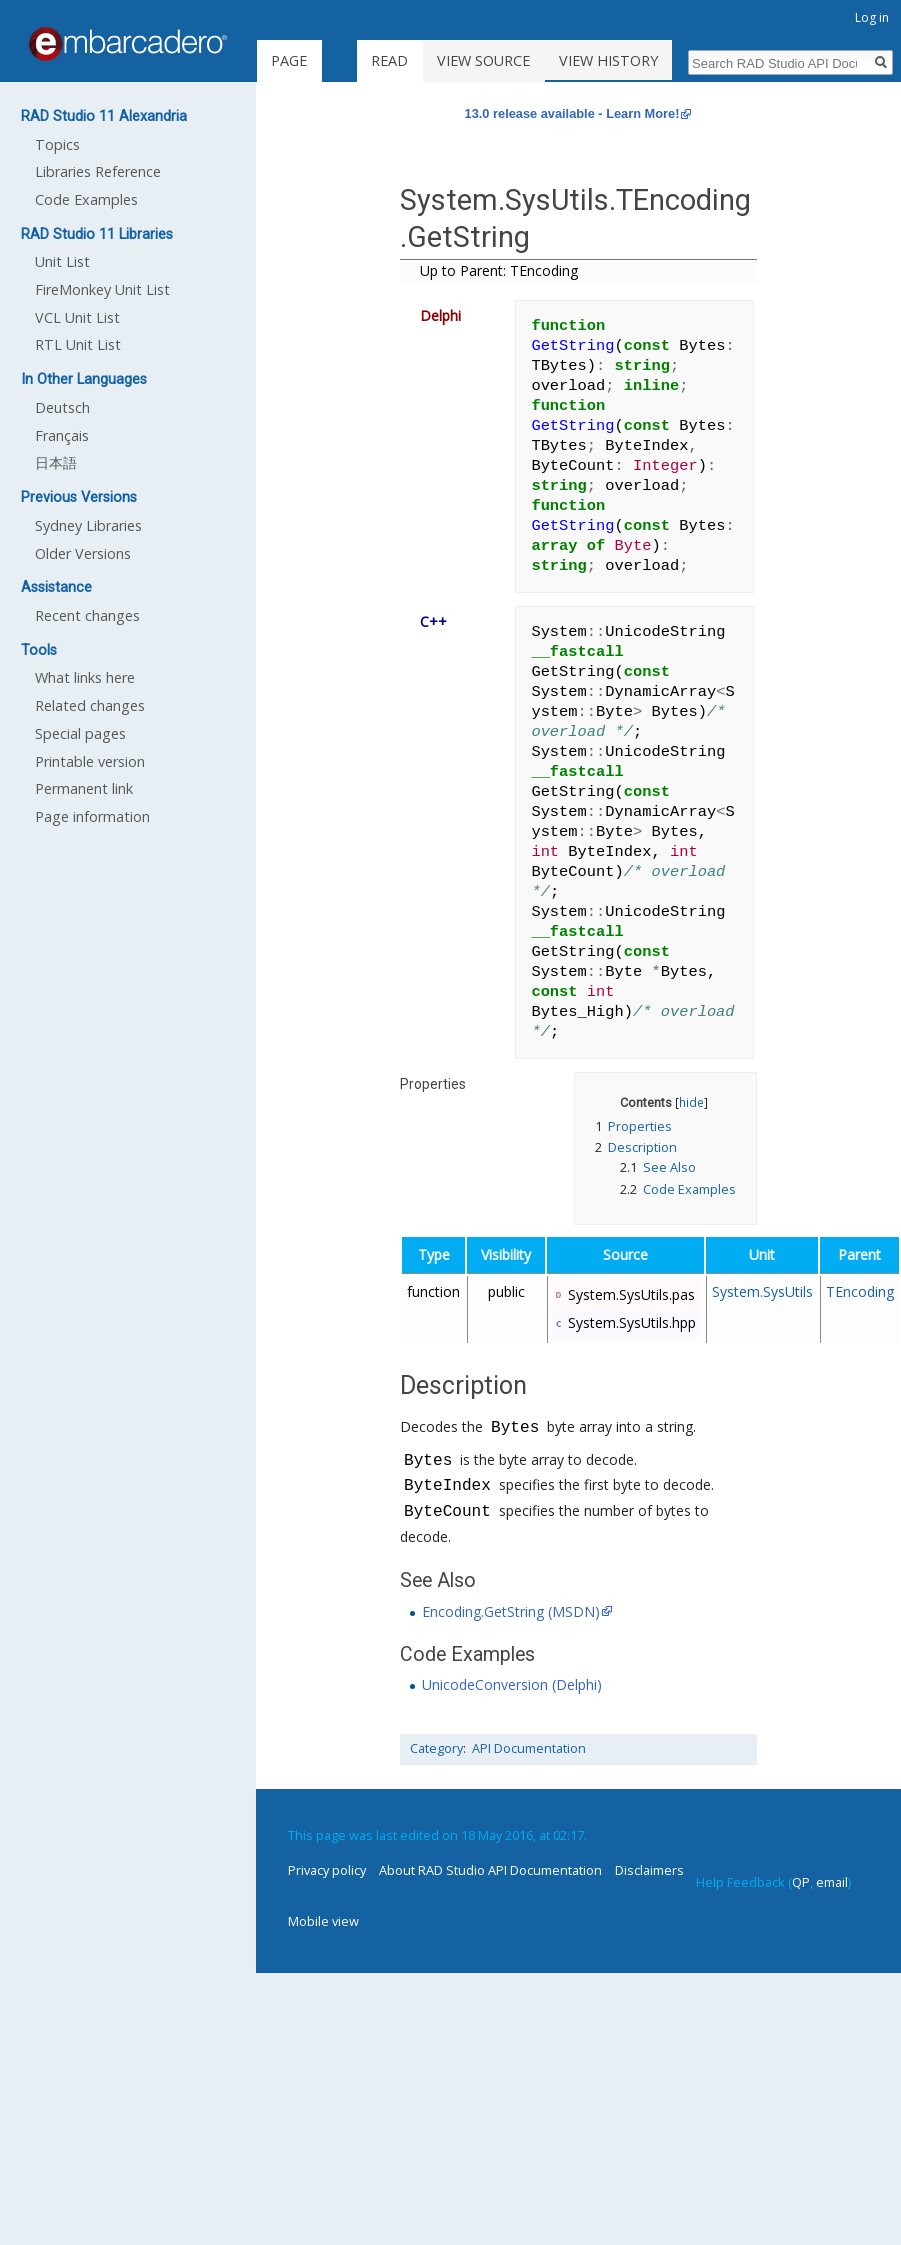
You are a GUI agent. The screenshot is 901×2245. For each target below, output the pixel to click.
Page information (92, 816)
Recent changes (87, 615)
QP (801, 1882)
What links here (85, 677)
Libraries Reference (98, 171)
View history (635, 60)
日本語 (56, 462)
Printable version (90, 761)
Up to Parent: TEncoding (499, 270)
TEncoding (860, 1291)
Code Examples (86, 199)
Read (416, 60)
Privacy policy (327, 1870)
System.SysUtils (762, 1291)
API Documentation (529, 1748)
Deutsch (62, 407)
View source (510, 60)
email (832, 1882)
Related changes (90, 705)
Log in (872, 17)
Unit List (62, 261)
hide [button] (691, 1102)
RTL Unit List (78, 344)
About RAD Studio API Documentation (490, 1870)
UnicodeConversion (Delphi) (512, 1684)
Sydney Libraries (88, 525)
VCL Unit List (77, 317)
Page (289, 60)
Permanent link (84, 788)
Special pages (80, 733)
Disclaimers (649, 1870)
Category (436, 1748)
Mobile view (323, 1921)
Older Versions (83, 553)
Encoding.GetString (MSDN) (511, 1611)
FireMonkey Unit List (102, 289)
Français (62, 435)
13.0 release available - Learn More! (572, 113)
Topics (57, 144)
